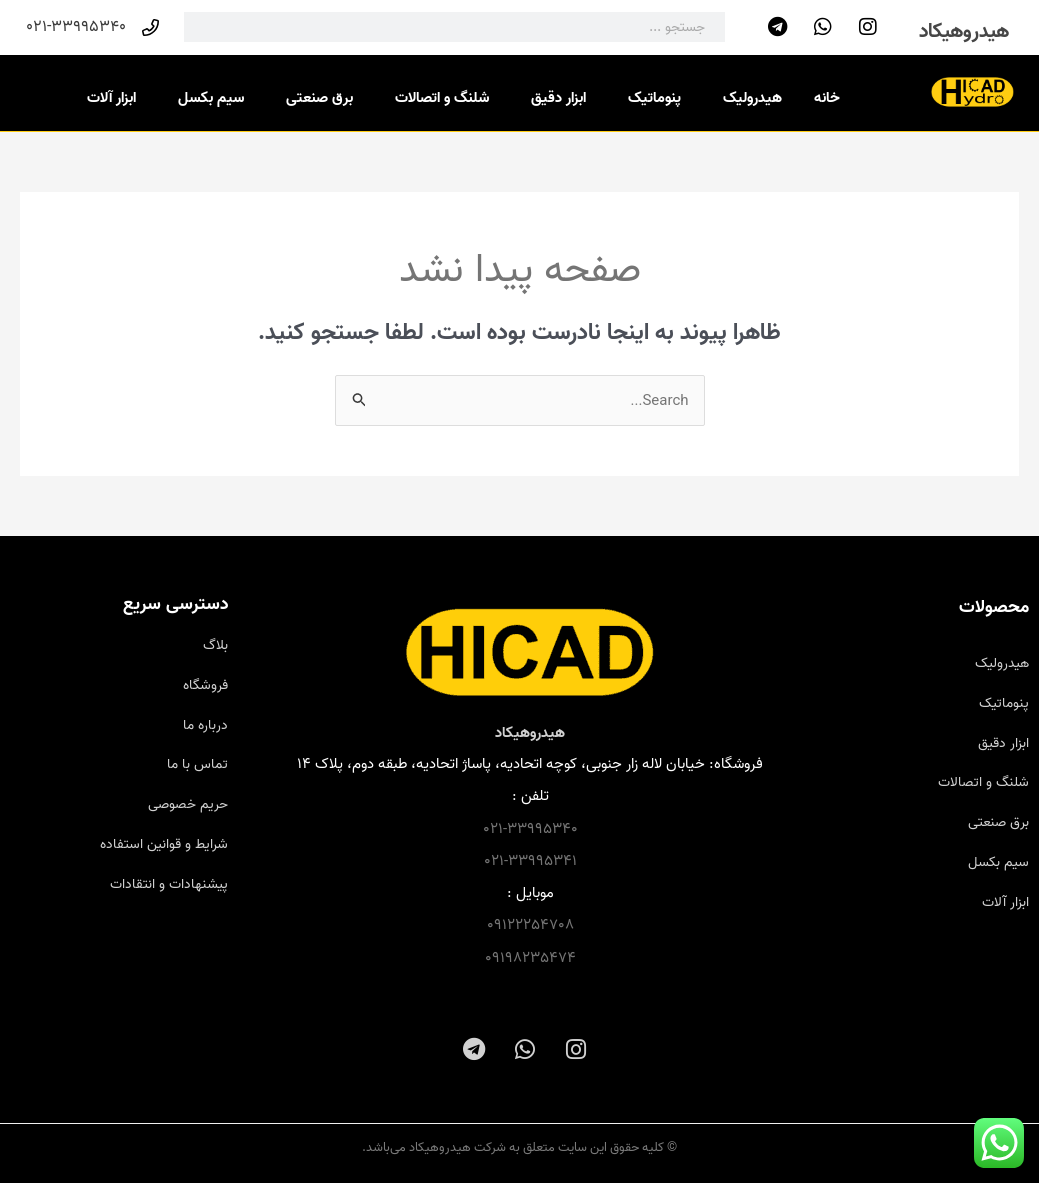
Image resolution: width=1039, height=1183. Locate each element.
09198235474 (530, 958)
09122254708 (530, 925)
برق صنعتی (314, 98)
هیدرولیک (747, 98)
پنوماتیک (649, 98)
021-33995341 (530, 861)
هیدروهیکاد (964, 32)
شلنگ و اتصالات (437, 98)
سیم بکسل (206, 98)
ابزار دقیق (553, 98)
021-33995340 (530, 829)
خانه (827, 98)
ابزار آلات (106, 98)
